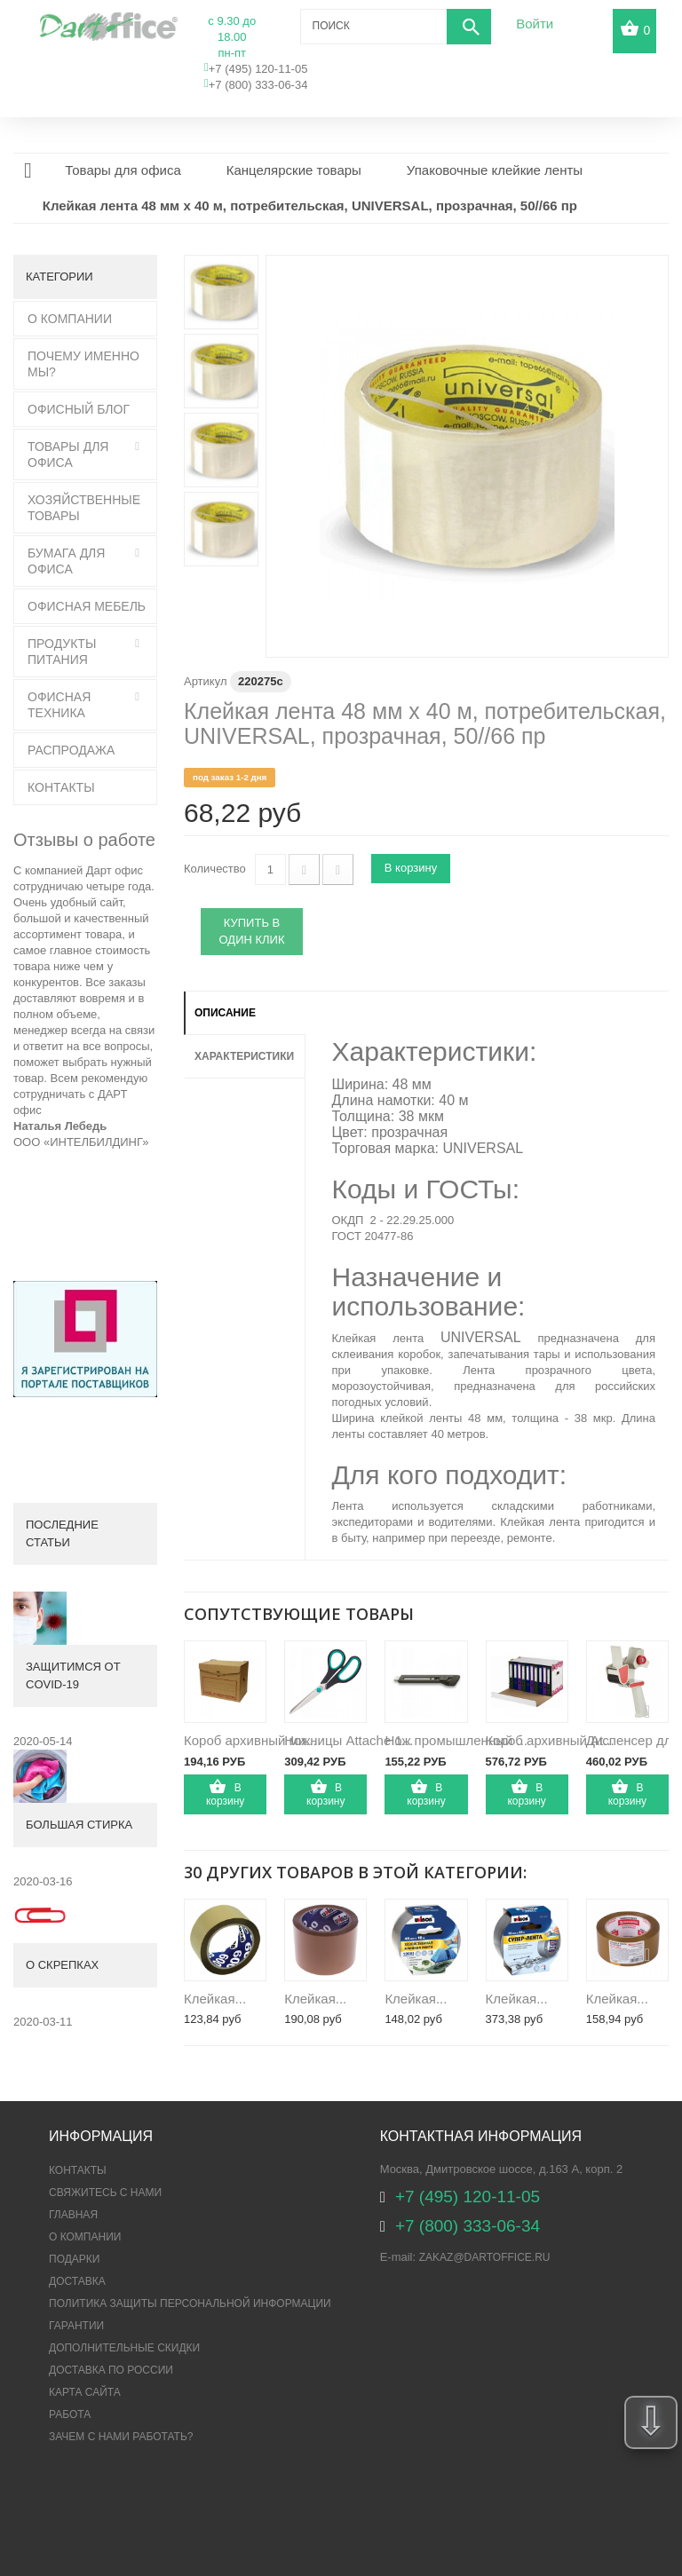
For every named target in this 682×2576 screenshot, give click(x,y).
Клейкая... (215, 1998)
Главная (73, 2215)
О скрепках (62, 1965)
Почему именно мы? (83, 364)
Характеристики (244, 1056)
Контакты (61, 787)
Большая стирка (79, 1824)
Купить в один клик (252, 931)
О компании (85, 2237)
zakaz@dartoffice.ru (485, 2257)
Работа (70, 2414)
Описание (225, 1013)
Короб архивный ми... (250, 1740)
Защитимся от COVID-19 (73, 1675)
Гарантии (76, 2325)
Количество (215, 868)
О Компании (70, 319)
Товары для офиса (68, 454)
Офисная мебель (87, 606)
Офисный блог (79, 409)
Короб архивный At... (550, 1740)
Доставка (77, 2281)
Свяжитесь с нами (105, 2192)
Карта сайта (85, 2392)
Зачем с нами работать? (121, 2436)
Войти (534, 23)
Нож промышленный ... (456, 1740)
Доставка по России (111, 2370)
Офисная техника (59, 705)
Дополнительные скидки (124, 2348)
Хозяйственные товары (84, 508)
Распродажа (71, 750)
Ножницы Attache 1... (348, 1740)
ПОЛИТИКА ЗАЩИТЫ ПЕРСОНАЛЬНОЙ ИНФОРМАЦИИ (190, 2303)
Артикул (205, 681)
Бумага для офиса (66, 561)
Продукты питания (62, 651)
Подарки (74, 2259)
